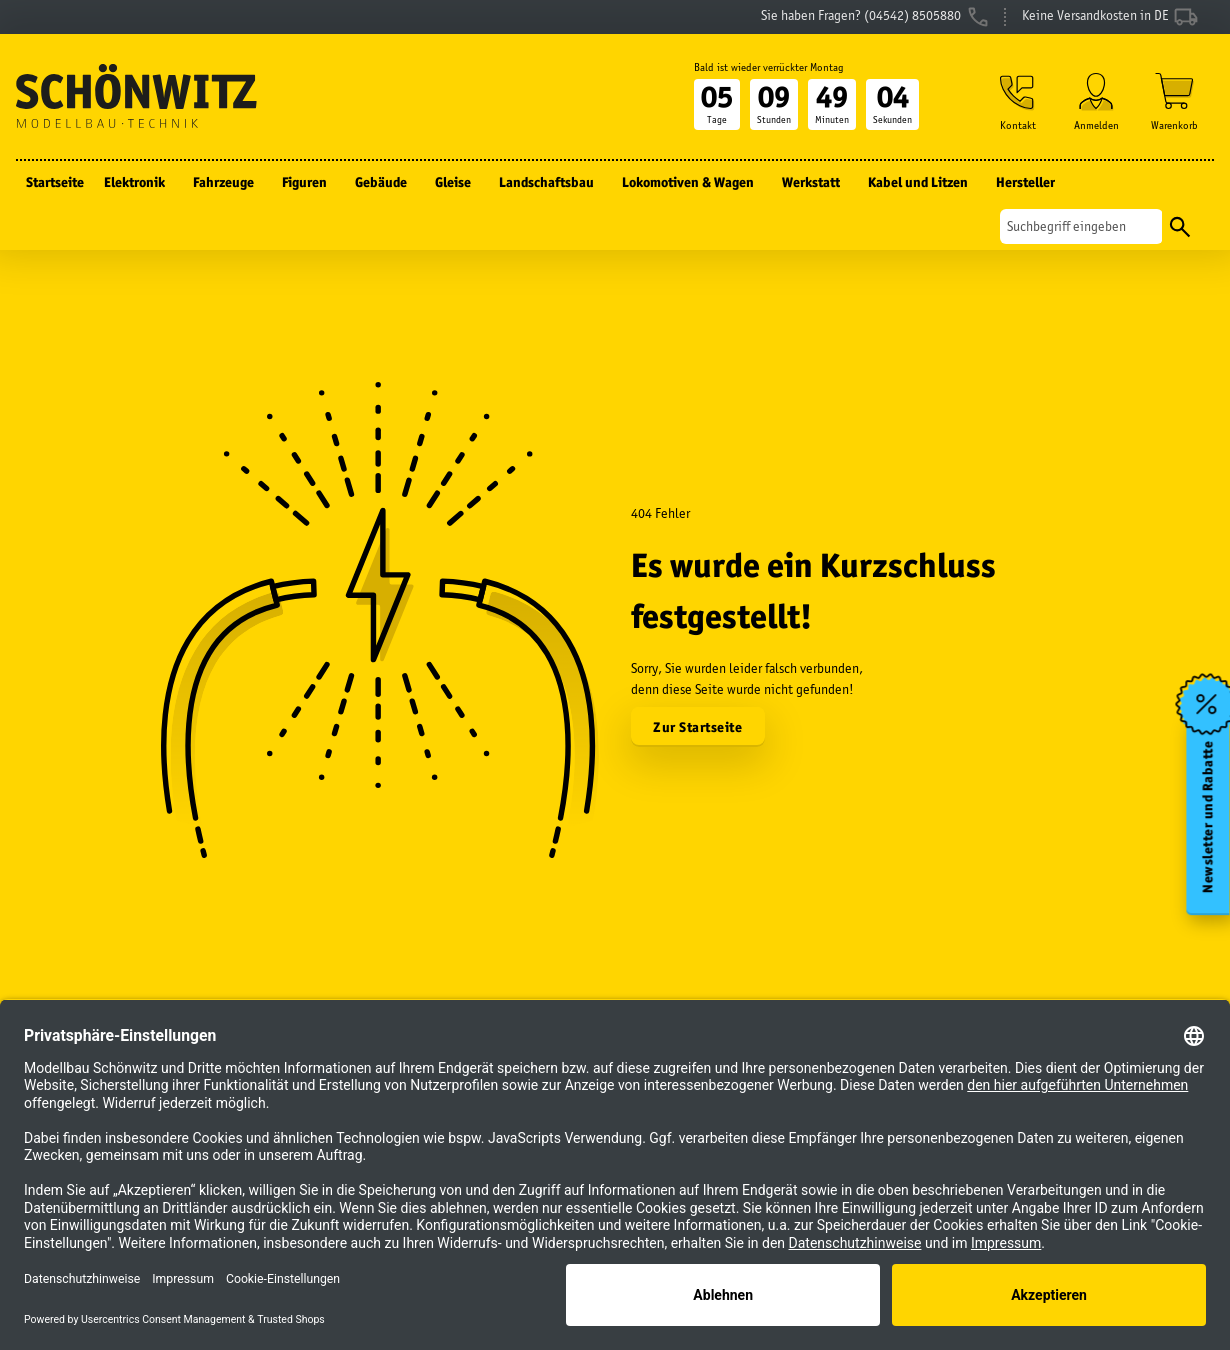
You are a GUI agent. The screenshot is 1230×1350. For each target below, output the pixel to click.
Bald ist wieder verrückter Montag (769, 67)
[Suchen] (1081, 226)
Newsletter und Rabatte (1208, 817)
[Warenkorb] (1174, 101)
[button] (1018, 101)
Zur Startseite (697, 727)
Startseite (55, 182)
